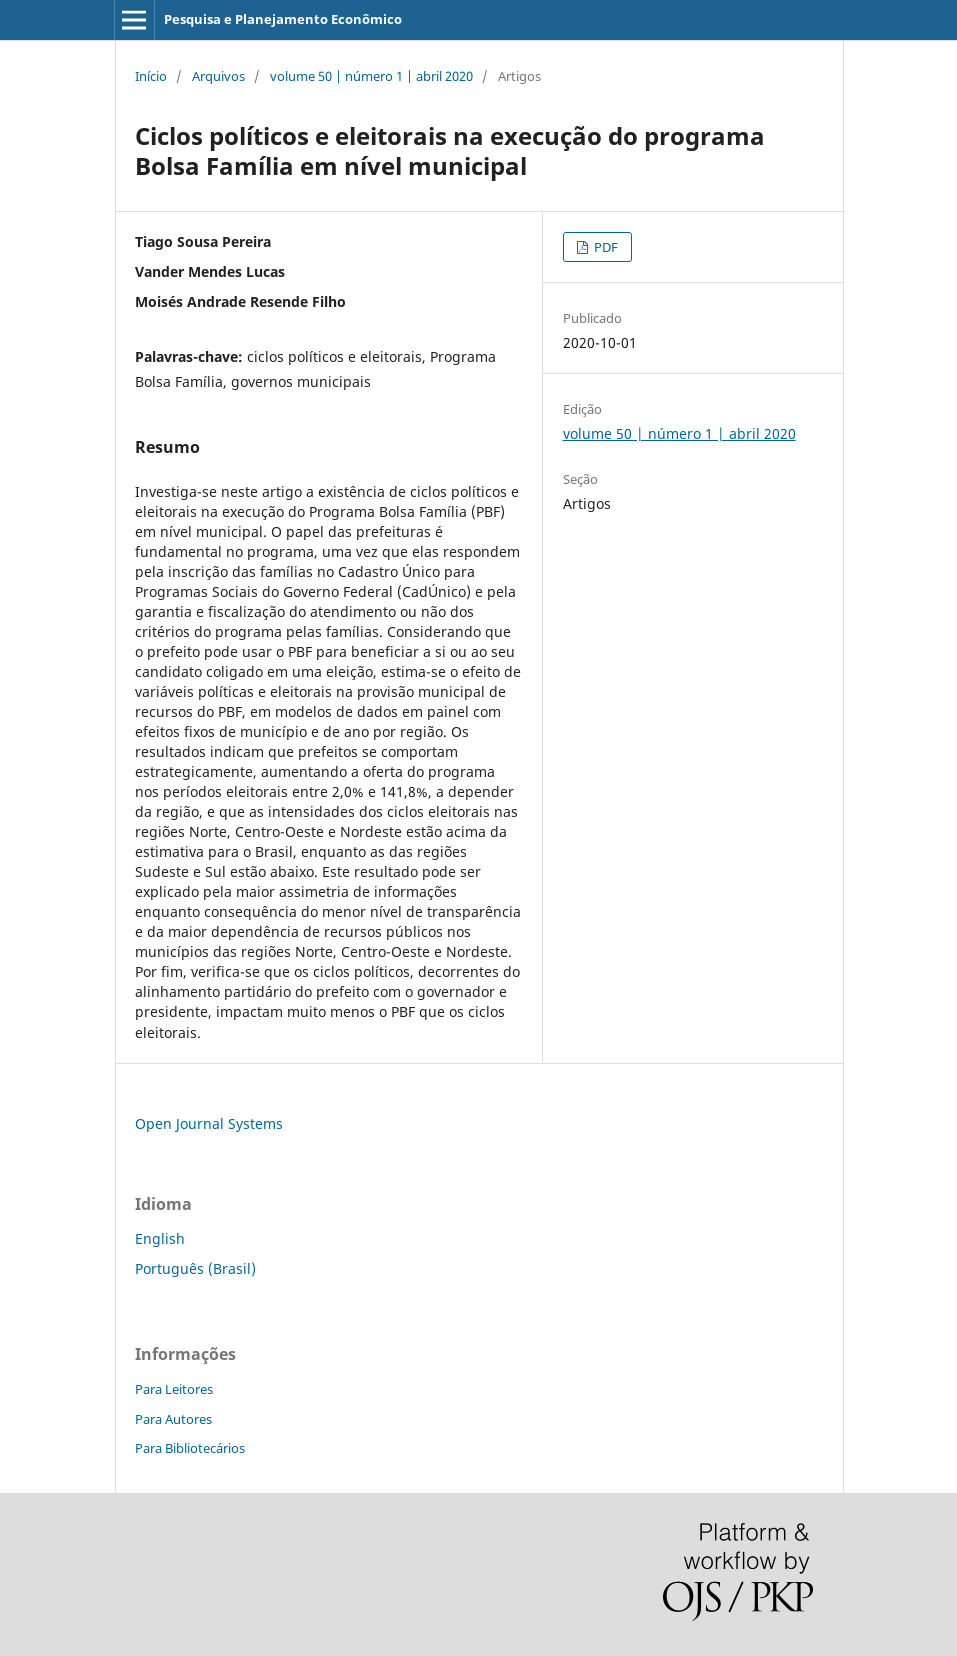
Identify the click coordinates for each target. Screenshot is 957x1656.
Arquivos (218, 76)
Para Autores (173, 1419)
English (160, 1238)
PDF (604, 247)
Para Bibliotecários (190, 1448)
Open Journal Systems (209, 1123)
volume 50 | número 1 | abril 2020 (371, 76)
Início (151, 76)
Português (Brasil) (195, 1268)
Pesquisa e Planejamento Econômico (283, 19)
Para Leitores (174, 1389)
